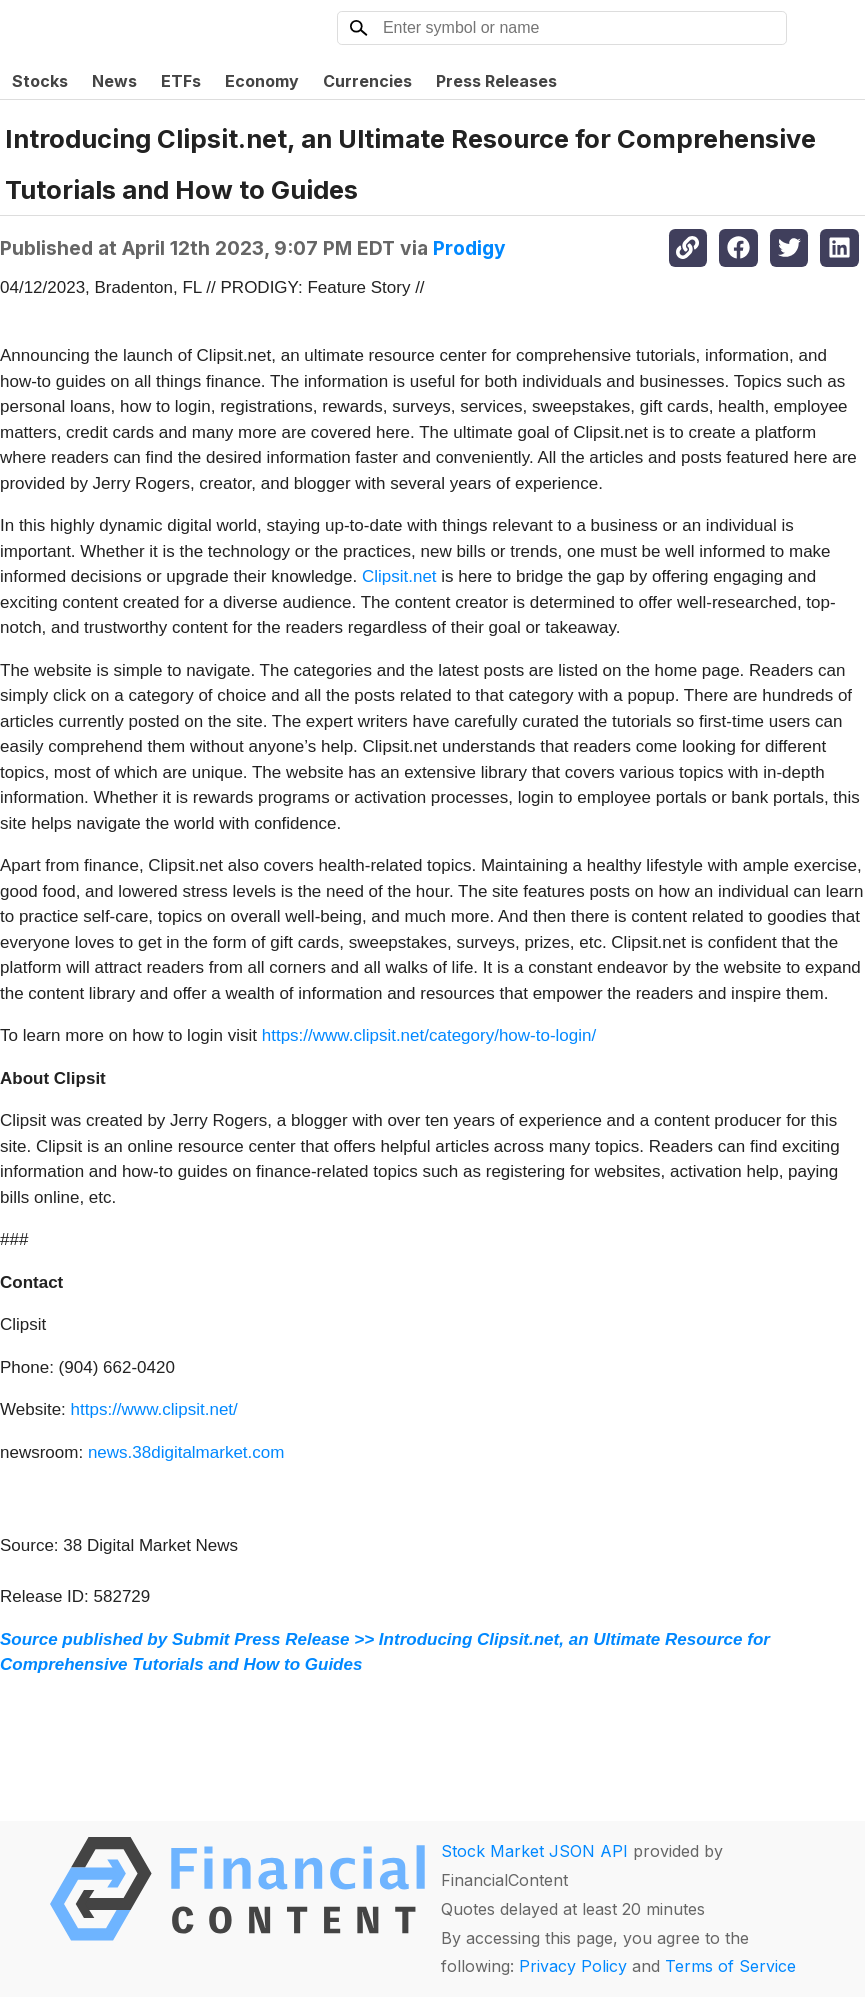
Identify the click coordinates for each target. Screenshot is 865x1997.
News (114, 81)
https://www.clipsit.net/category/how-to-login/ (429, 1035)
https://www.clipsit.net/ (154, 1409)
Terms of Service (730, 1966)
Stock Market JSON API (534, 1851)
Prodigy (469, 248)
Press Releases (496, 81)
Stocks (40, 81)
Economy (262, 81)
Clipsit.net (399, 576)
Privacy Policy (573, 1966)
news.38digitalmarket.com (186, 1452)
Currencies (367, 81)
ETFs (181, 81)
